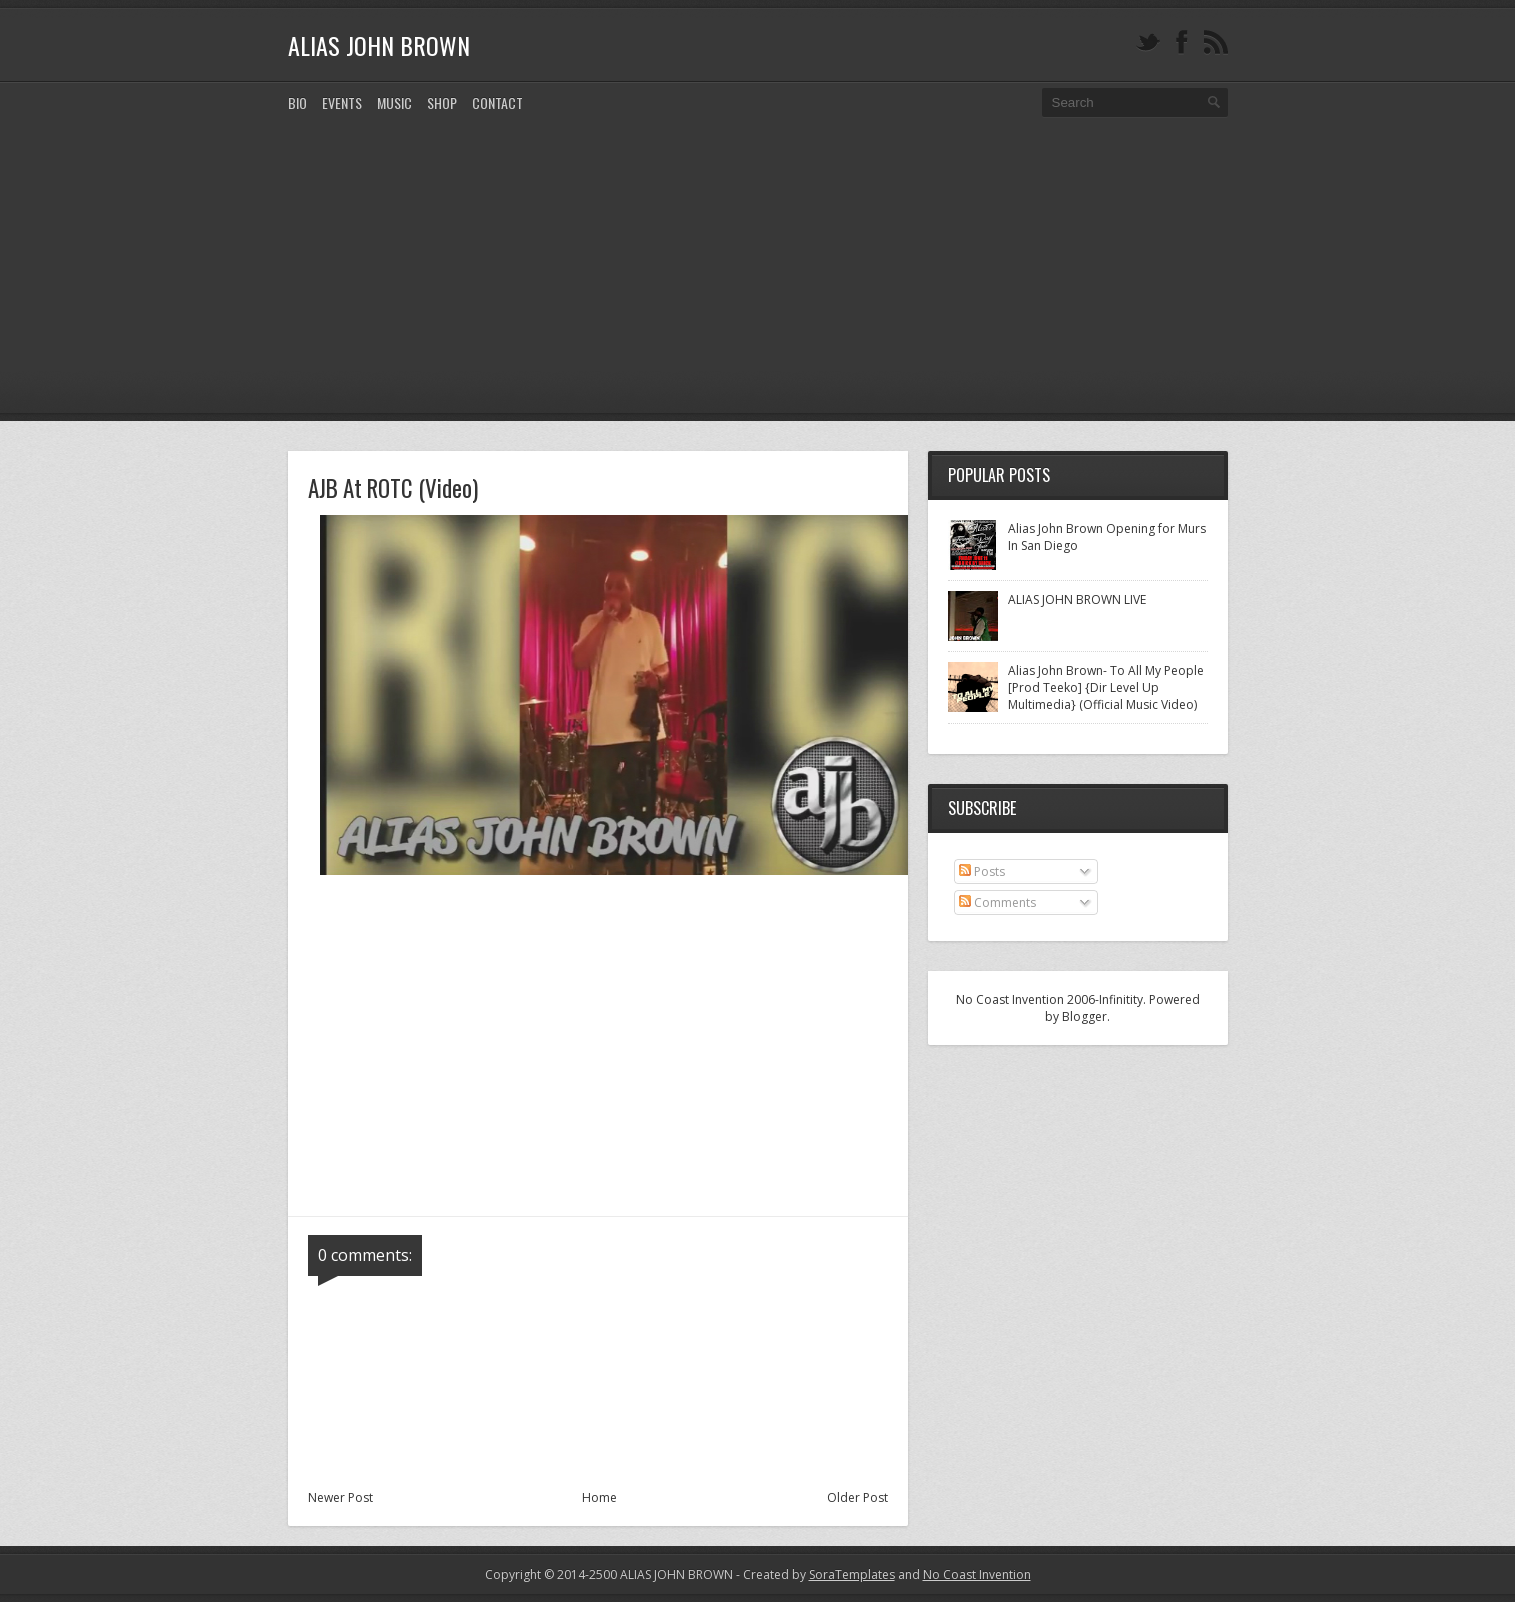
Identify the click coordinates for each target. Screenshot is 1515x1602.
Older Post (857, 1497)
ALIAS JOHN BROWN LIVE (1077, 599)
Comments (997, 902)
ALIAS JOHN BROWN (379, 45)
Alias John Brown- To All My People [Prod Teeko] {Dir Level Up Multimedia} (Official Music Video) (1106, 687)
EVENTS (342, 102)
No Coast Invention (977, 1574)
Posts (982, 871)
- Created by (814, 1574)
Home (599, 1497)
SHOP (442, 102)
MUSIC (394, 102)
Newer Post (340, 1497)
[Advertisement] (758, 281)
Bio (297, 102)
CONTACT (497, 102)
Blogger (1084, 1016)
